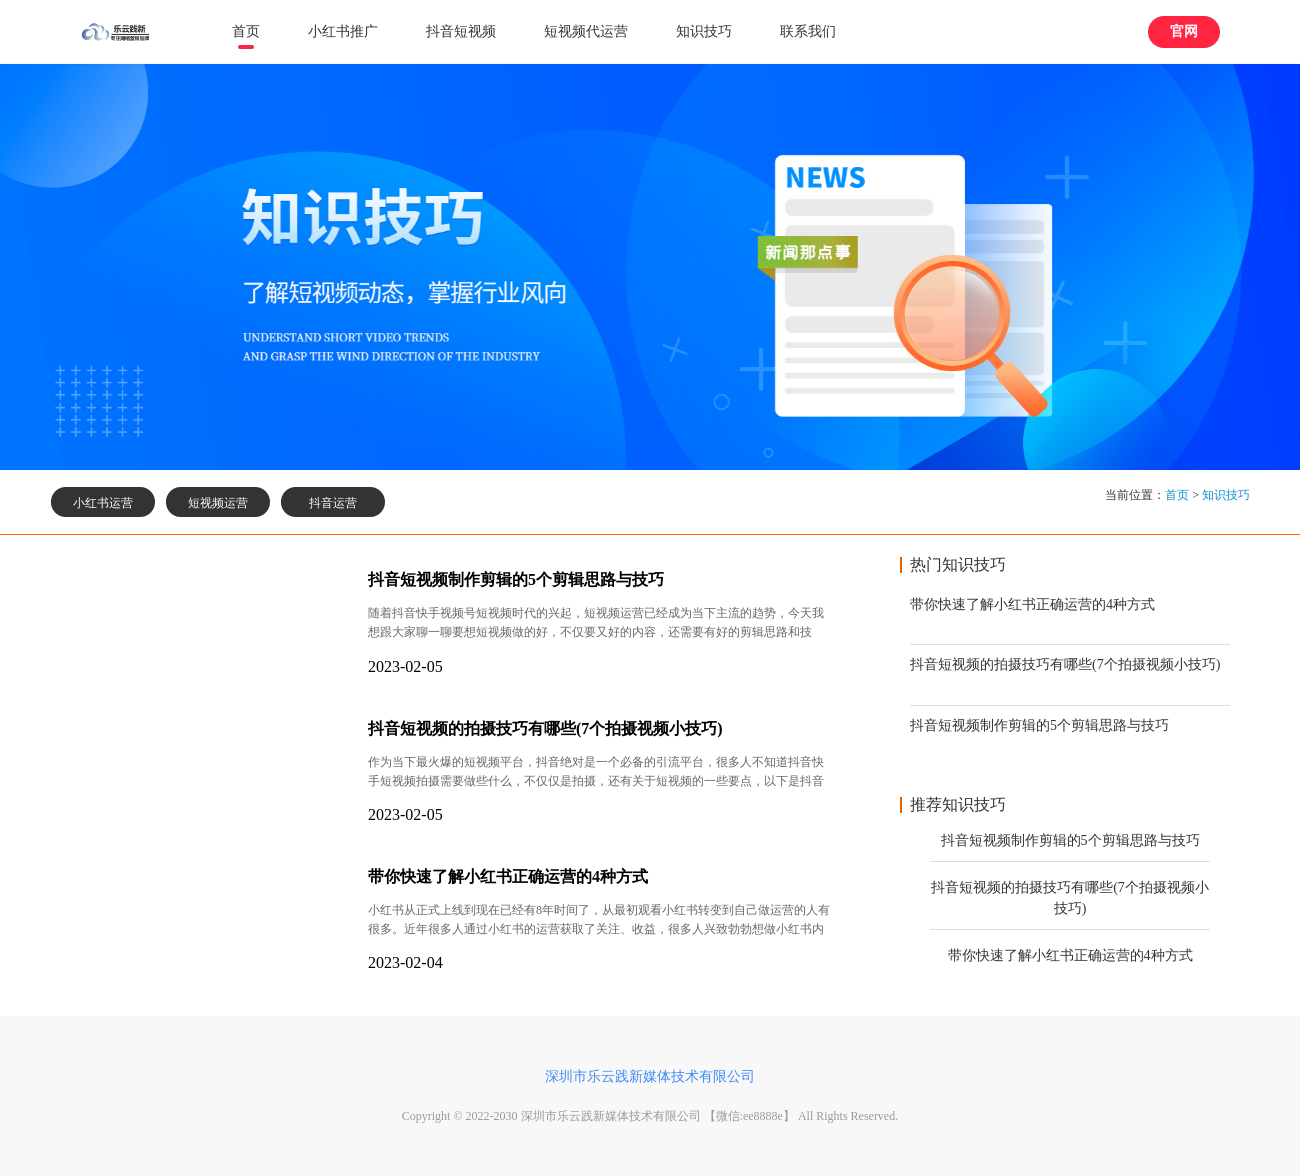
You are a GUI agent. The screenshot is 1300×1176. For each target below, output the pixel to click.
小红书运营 (103, 503)
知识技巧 (704, 31)
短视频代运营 (586, 31)
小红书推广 (343, 31)
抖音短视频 (461, 31)
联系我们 (808, 31)
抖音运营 (333, 503)
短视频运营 (218, 503)
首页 (246, 31)
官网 (1184, 31)
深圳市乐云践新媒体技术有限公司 (650, 1076)
